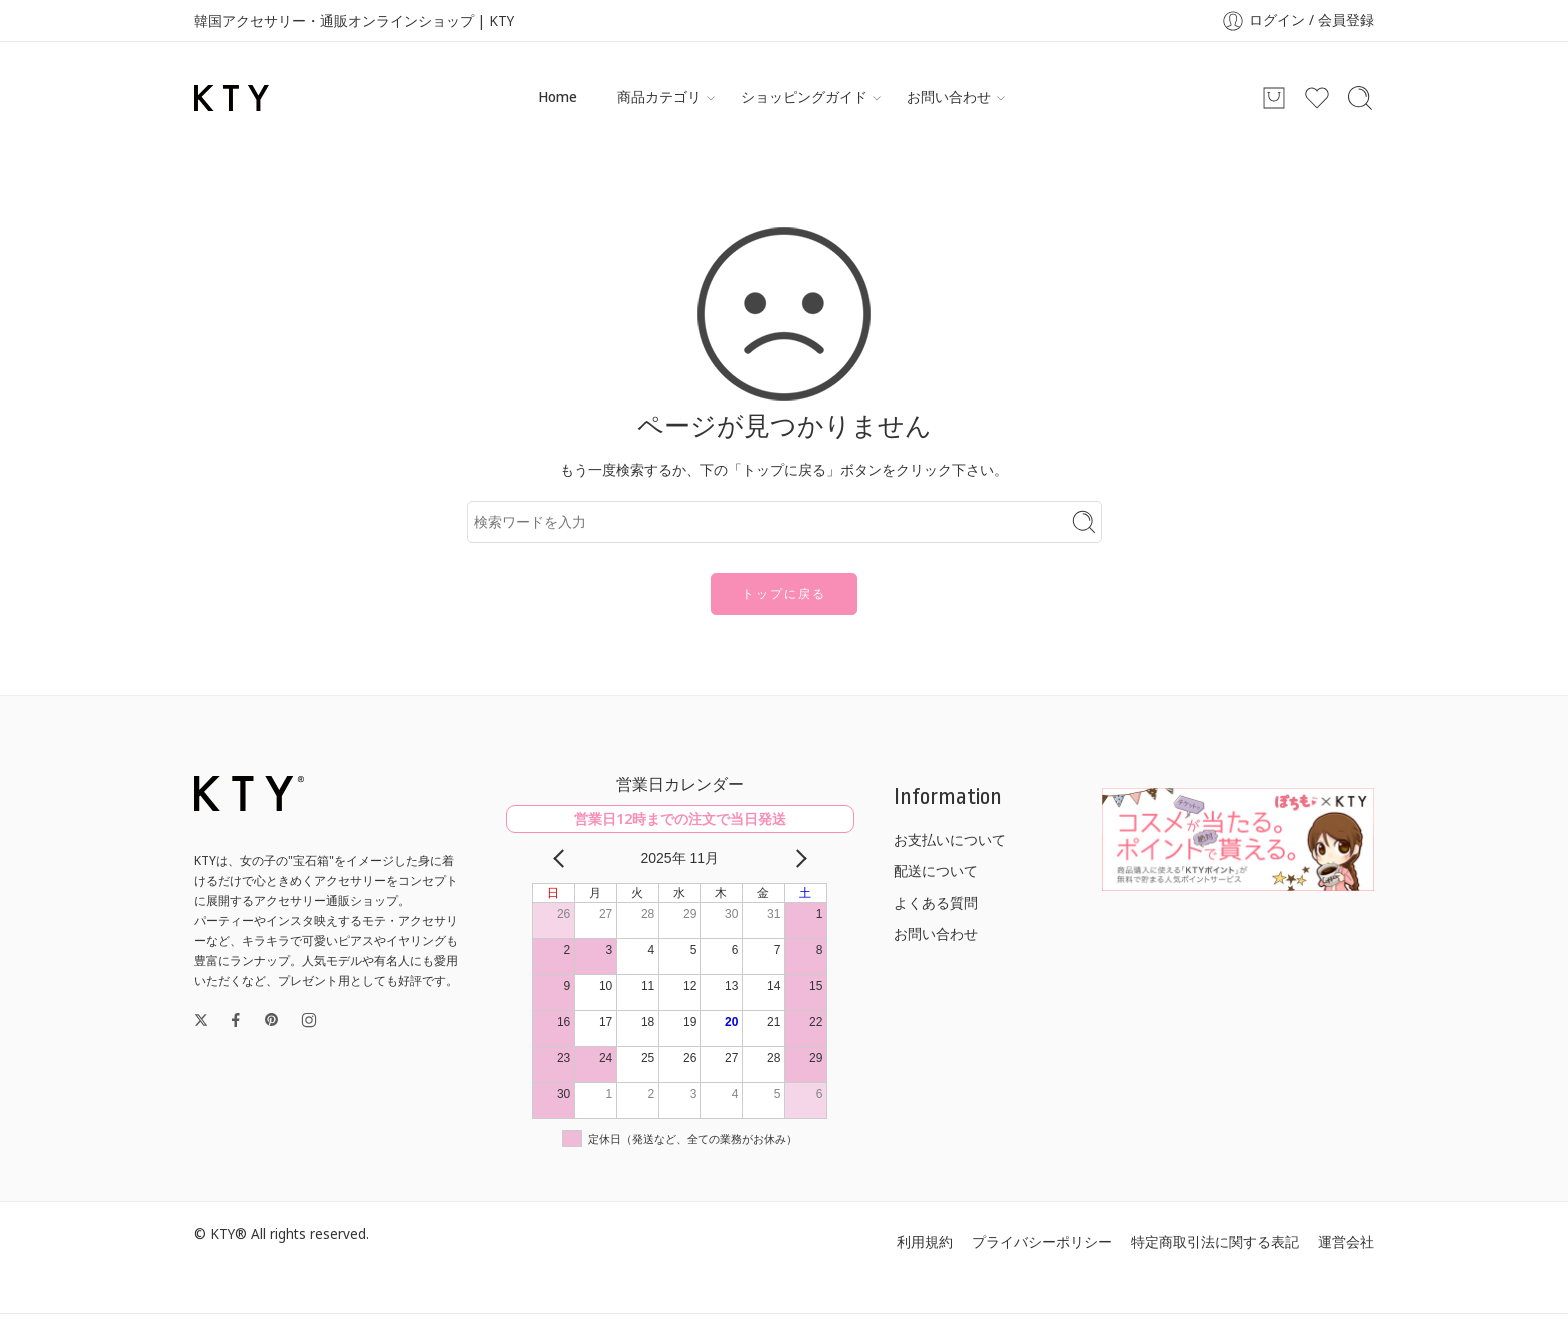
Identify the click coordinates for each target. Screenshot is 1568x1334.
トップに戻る (784, 593)
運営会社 (1346, 1242)
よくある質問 (936, 903)
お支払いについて (950, 840)
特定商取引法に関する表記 (1215, 1242)
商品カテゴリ (659, 98)
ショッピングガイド (804, 98)
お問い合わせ (949, 98)
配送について (936, 871)
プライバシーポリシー (1042, 1242)
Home (557, 97)
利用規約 (925, 1242)
